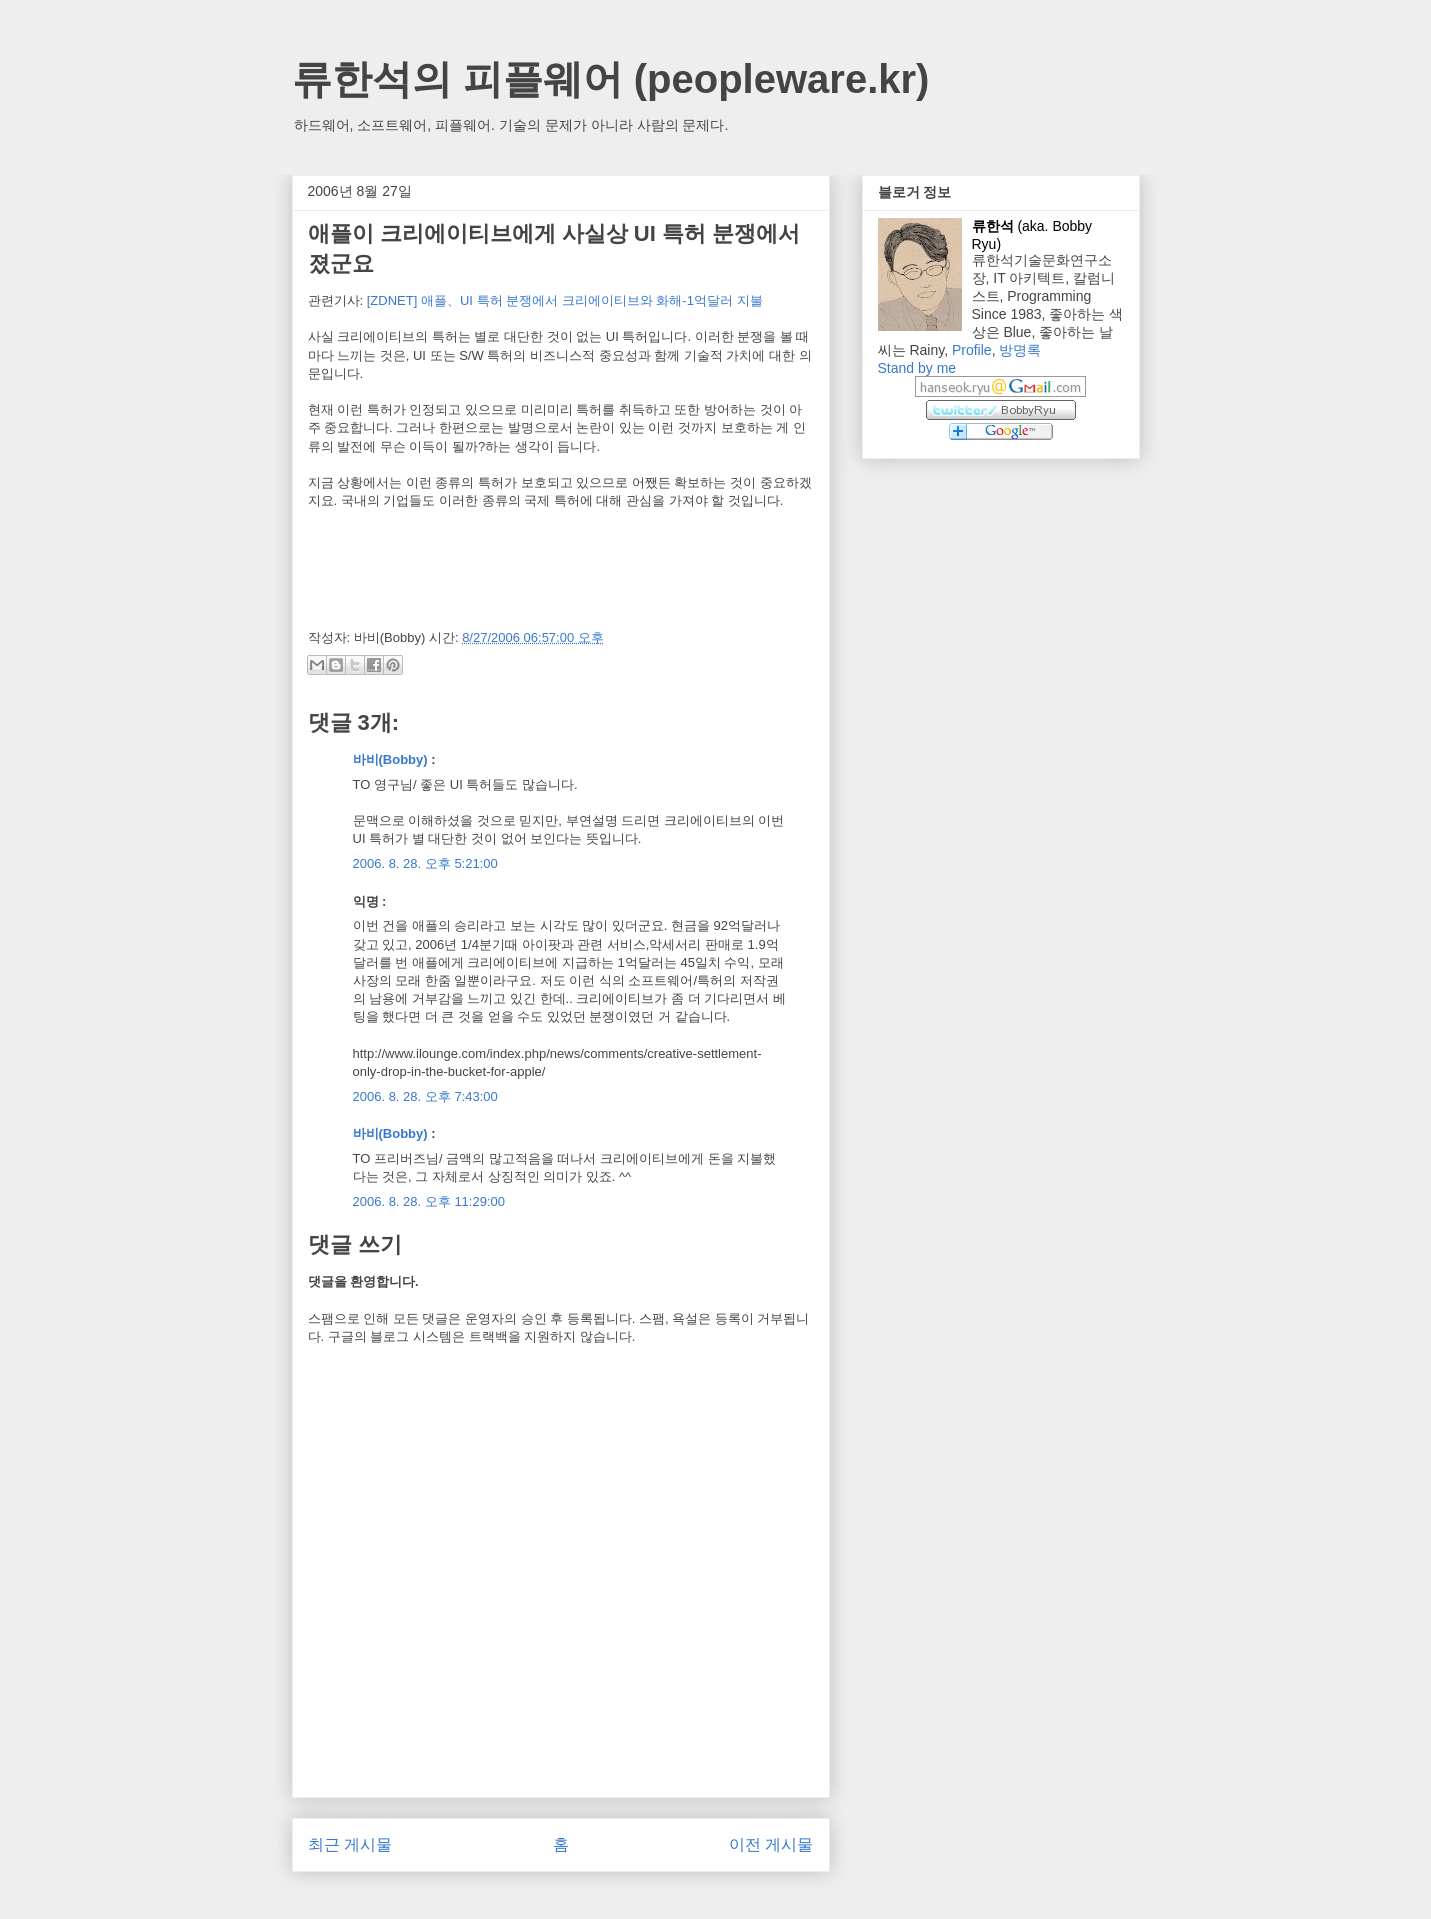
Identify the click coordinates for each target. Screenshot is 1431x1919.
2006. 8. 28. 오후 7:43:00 (425, 1096)
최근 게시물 (350, 1844)
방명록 (1020, 350)
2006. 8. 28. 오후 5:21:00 (425, 863)
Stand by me (917, 368)
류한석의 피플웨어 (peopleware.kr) (611, 79)
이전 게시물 (771, 1844)
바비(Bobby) (390, 759)
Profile (972, 350)
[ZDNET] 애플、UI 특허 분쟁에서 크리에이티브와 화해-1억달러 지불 (565, 300)
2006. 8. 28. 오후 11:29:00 (429, 1201)
